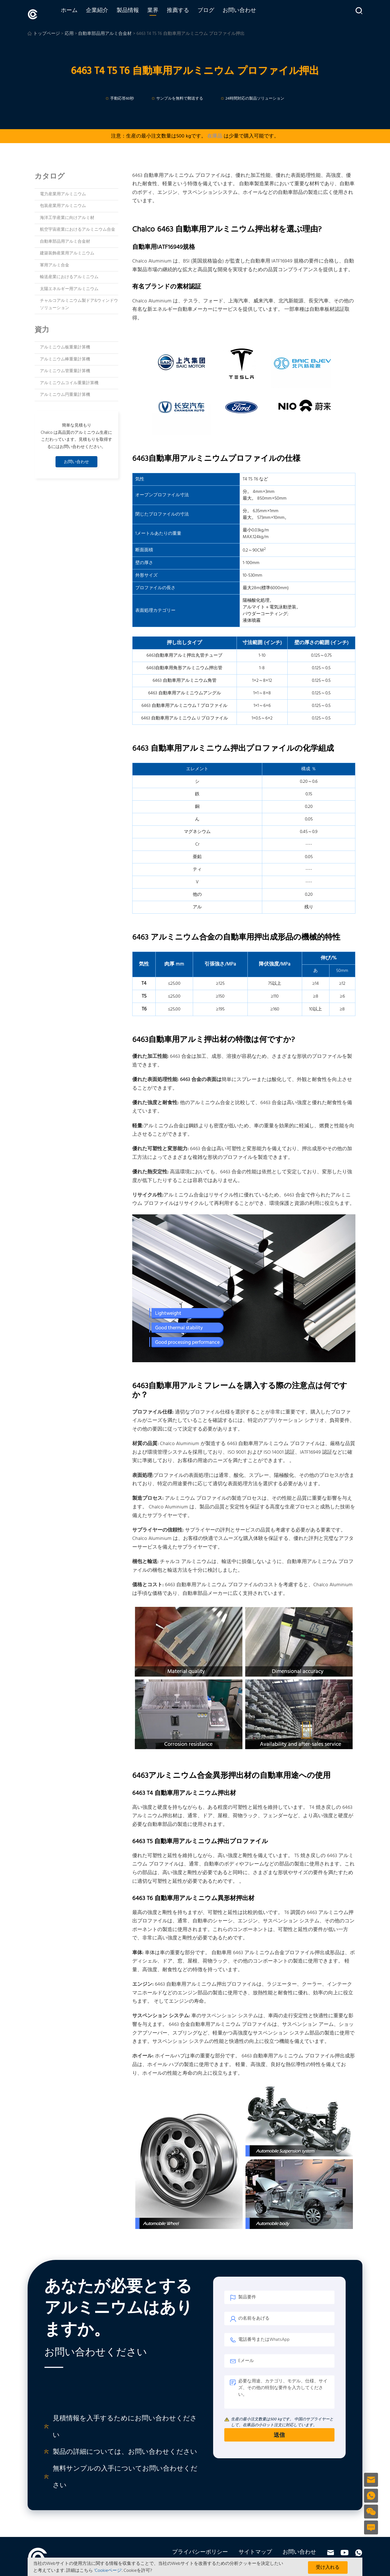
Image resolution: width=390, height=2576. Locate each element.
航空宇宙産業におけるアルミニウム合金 (77, 227)
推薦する (189, 13)
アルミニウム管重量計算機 (65, 368)
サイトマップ (255, 2550)
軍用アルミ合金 (54, 263)
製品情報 (138, 13)
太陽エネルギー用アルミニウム (69, 286)
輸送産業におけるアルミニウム (69, 274)
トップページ (46, 31)
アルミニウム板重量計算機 (65, 345)
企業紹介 (108, 13)
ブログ (216, 13)
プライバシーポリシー (200, 2550)
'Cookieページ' (108, 2570)
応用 (69, 31)
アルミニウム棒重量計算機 (65, 357)
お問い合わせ (250, 13)
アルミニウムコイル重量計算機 (69, 380)
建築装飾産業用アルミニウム (67, 251)
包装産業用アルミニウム (63, 203)
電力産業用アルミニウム (63, 192)
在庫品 (214, 133)
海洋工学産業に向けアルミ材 (67, 215)
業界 (163, 13)
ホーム (80, 13)
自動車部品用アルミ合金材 (105, 31)
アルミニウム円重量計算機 (65, 392)
